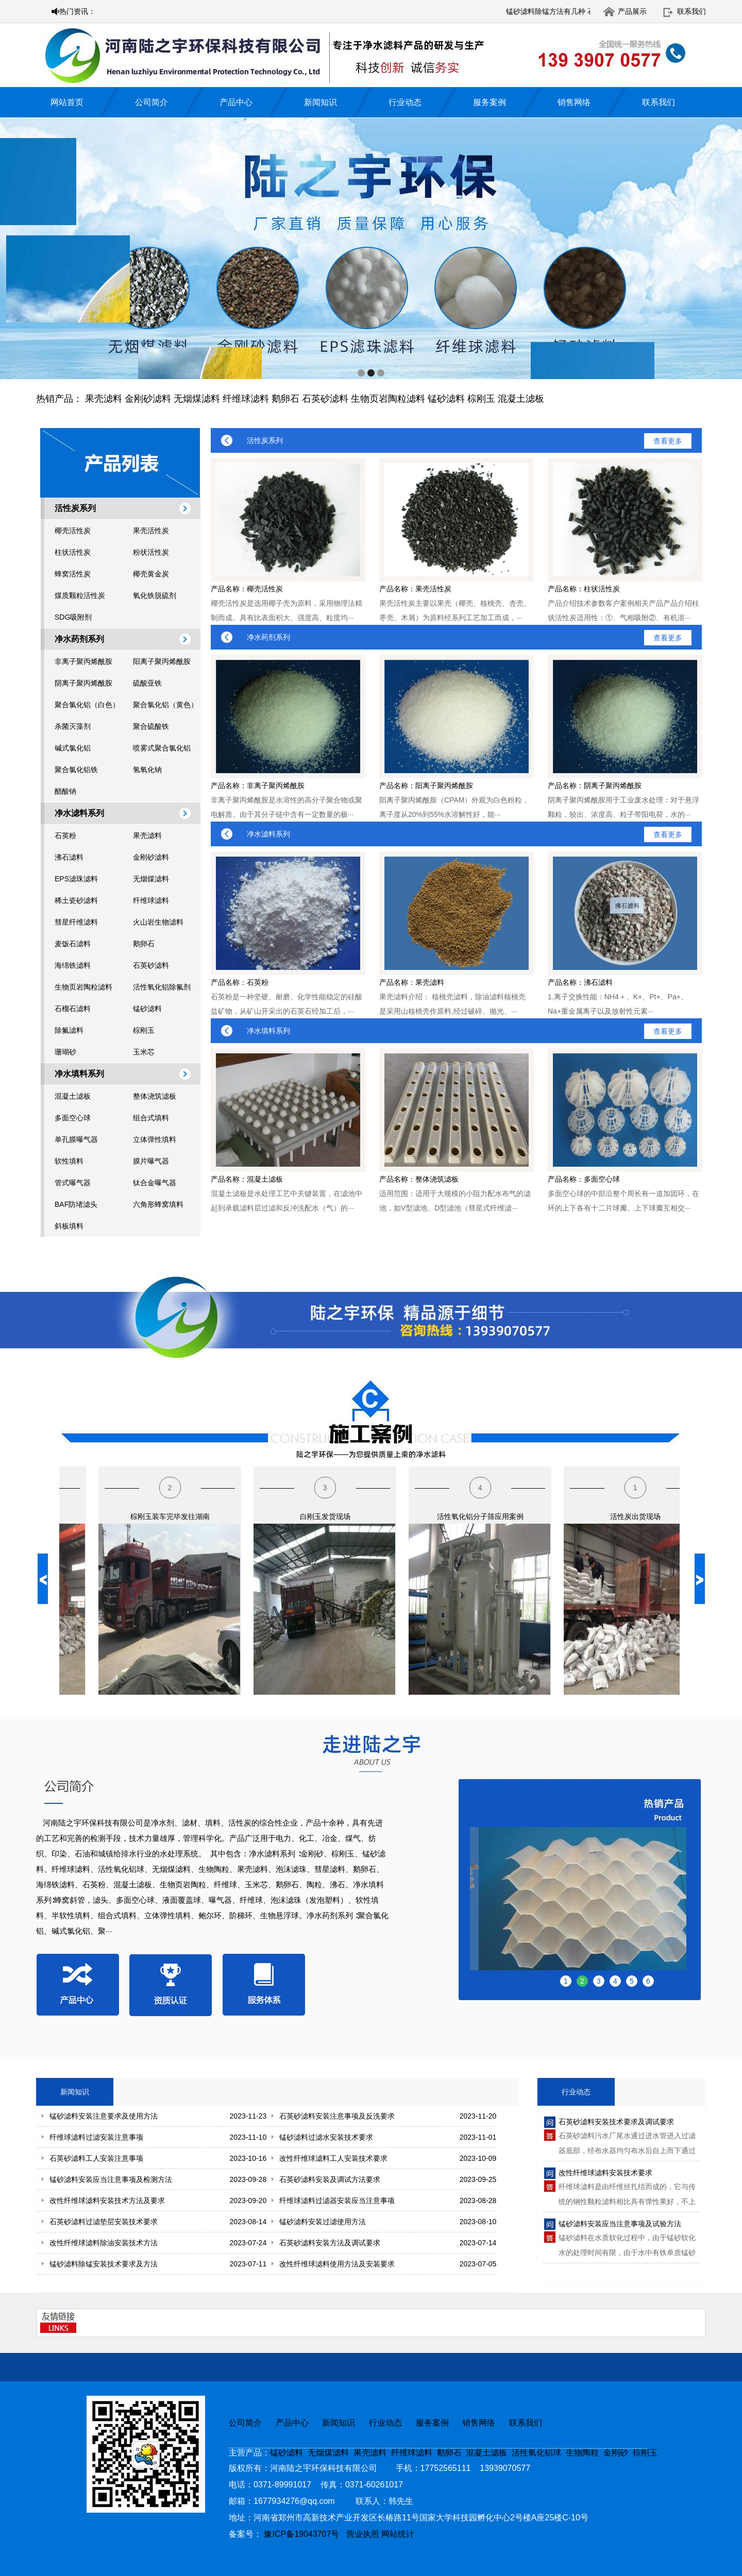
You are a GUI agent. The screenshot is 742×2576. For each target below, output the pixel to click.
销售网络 (574, 102)
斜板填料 (69, 1226)
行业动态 (405, 102)
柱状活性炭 (73, 552)
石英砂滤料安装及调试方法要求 (329, 2179)
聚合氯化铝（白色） (87, 705)
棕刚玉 (481, 399)
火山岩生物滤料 (158, 922)
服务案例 (489, 102)
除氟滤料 (69, 1030)
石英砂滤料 (325, 399)
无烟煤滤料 (197, 399)
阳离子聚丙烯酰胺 (162, 661)
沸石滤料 (69, 857)
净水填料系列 (79, 1073)
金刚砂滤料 (148, 399)
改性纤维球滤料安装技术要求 (605, 2173)
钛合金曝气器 (154, 1183)
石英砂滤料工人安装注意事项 (96, 2158)
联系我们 (691, 11)
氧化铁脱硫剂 (154, 595)
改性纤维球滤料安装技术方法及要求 (107, 2200)
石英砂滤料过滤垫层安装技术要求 (103, 2221)
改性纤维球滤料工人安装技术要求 (333, 2158)
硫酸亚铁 (147, 683)
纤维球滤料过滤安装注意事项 (96, 2137)
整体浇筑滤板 (154, 1096)
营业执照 (362, 2534)
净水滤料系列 (79, 813)
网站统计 (397, 2534)
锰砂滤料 (446, 399)
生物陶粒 (582, 2452)
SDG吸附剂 (73, 617)
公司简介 (151, 102)
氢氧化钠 (147, 769)
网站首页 (66, 102)
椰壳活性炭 (73, 530)
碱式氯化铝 (73, 748)
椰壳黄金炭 (151, 574)
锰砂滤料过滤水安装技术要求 (326, 2137)
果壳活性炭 (151, 530)
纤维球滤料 (246, 399)
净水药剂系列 (79, 639)
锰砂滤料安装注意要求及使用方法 (103, 2116)
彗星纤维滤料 (76, 922)
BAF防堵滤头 (76, 1204)
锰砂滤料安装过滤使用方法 (322, 2221)
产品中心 (236, 102)
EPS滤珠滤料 (76, 879)
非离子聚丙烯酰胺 (83, 661)
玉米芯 (144, 1052)
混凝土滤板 (521, 399)
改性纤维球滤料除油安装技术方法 (103, 2243)
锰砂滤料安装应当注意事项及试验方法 (620, 2224)
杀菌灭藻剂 (73, 726)
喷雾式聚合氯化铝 (162, 748)
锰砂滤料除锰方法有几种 (577, 11)
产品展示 (632, 11)
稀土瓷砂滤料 (76, 900)
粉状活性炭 (151, 552)
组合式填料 (151, 1118)
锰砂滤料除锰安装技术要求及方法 (103, 2264)
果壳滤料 (103, 399)
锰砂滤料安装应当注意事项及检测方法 (110, 2179)
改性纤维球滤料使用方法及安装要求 (337, 2264)
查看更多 (667, 441)
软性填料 (69, 1161)
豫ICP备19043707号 (305, 2534)
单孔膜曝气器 (76, 1139)
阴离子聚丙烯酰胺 (83, 683)
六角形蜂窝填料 (158, 1204)
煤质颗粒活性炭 (80, 595)
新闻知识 (320, 102)
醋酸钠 (65, 791)
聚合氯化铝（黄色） (165, 705)
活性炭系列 (75, 508)
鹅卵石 (285, 399)
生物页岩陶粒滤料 (388, 399)
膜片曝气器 (151, 1161)
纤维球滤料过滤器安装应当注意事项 (337, 2200)
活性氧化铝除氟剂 (162, 987)
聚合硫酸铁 (151, 726)
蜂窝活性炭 (73, 574)
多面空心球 (73, 1118)
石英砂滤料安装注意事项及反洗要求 (337, 2116)
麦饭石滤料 (73, 944)
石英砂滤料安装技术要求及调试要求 (616, 2122)
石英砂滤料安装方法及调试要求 (329, 2243)
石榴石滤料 (73, 1008)
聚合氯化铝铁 (76, 769)
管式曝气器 (73, 1183)
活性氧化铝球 (536, 2452)
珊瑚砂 (65, 1052)
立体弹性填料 (154, 1139)
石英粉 (65, 835)
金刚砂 (615, 2452)
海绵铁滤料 (73, 965)
